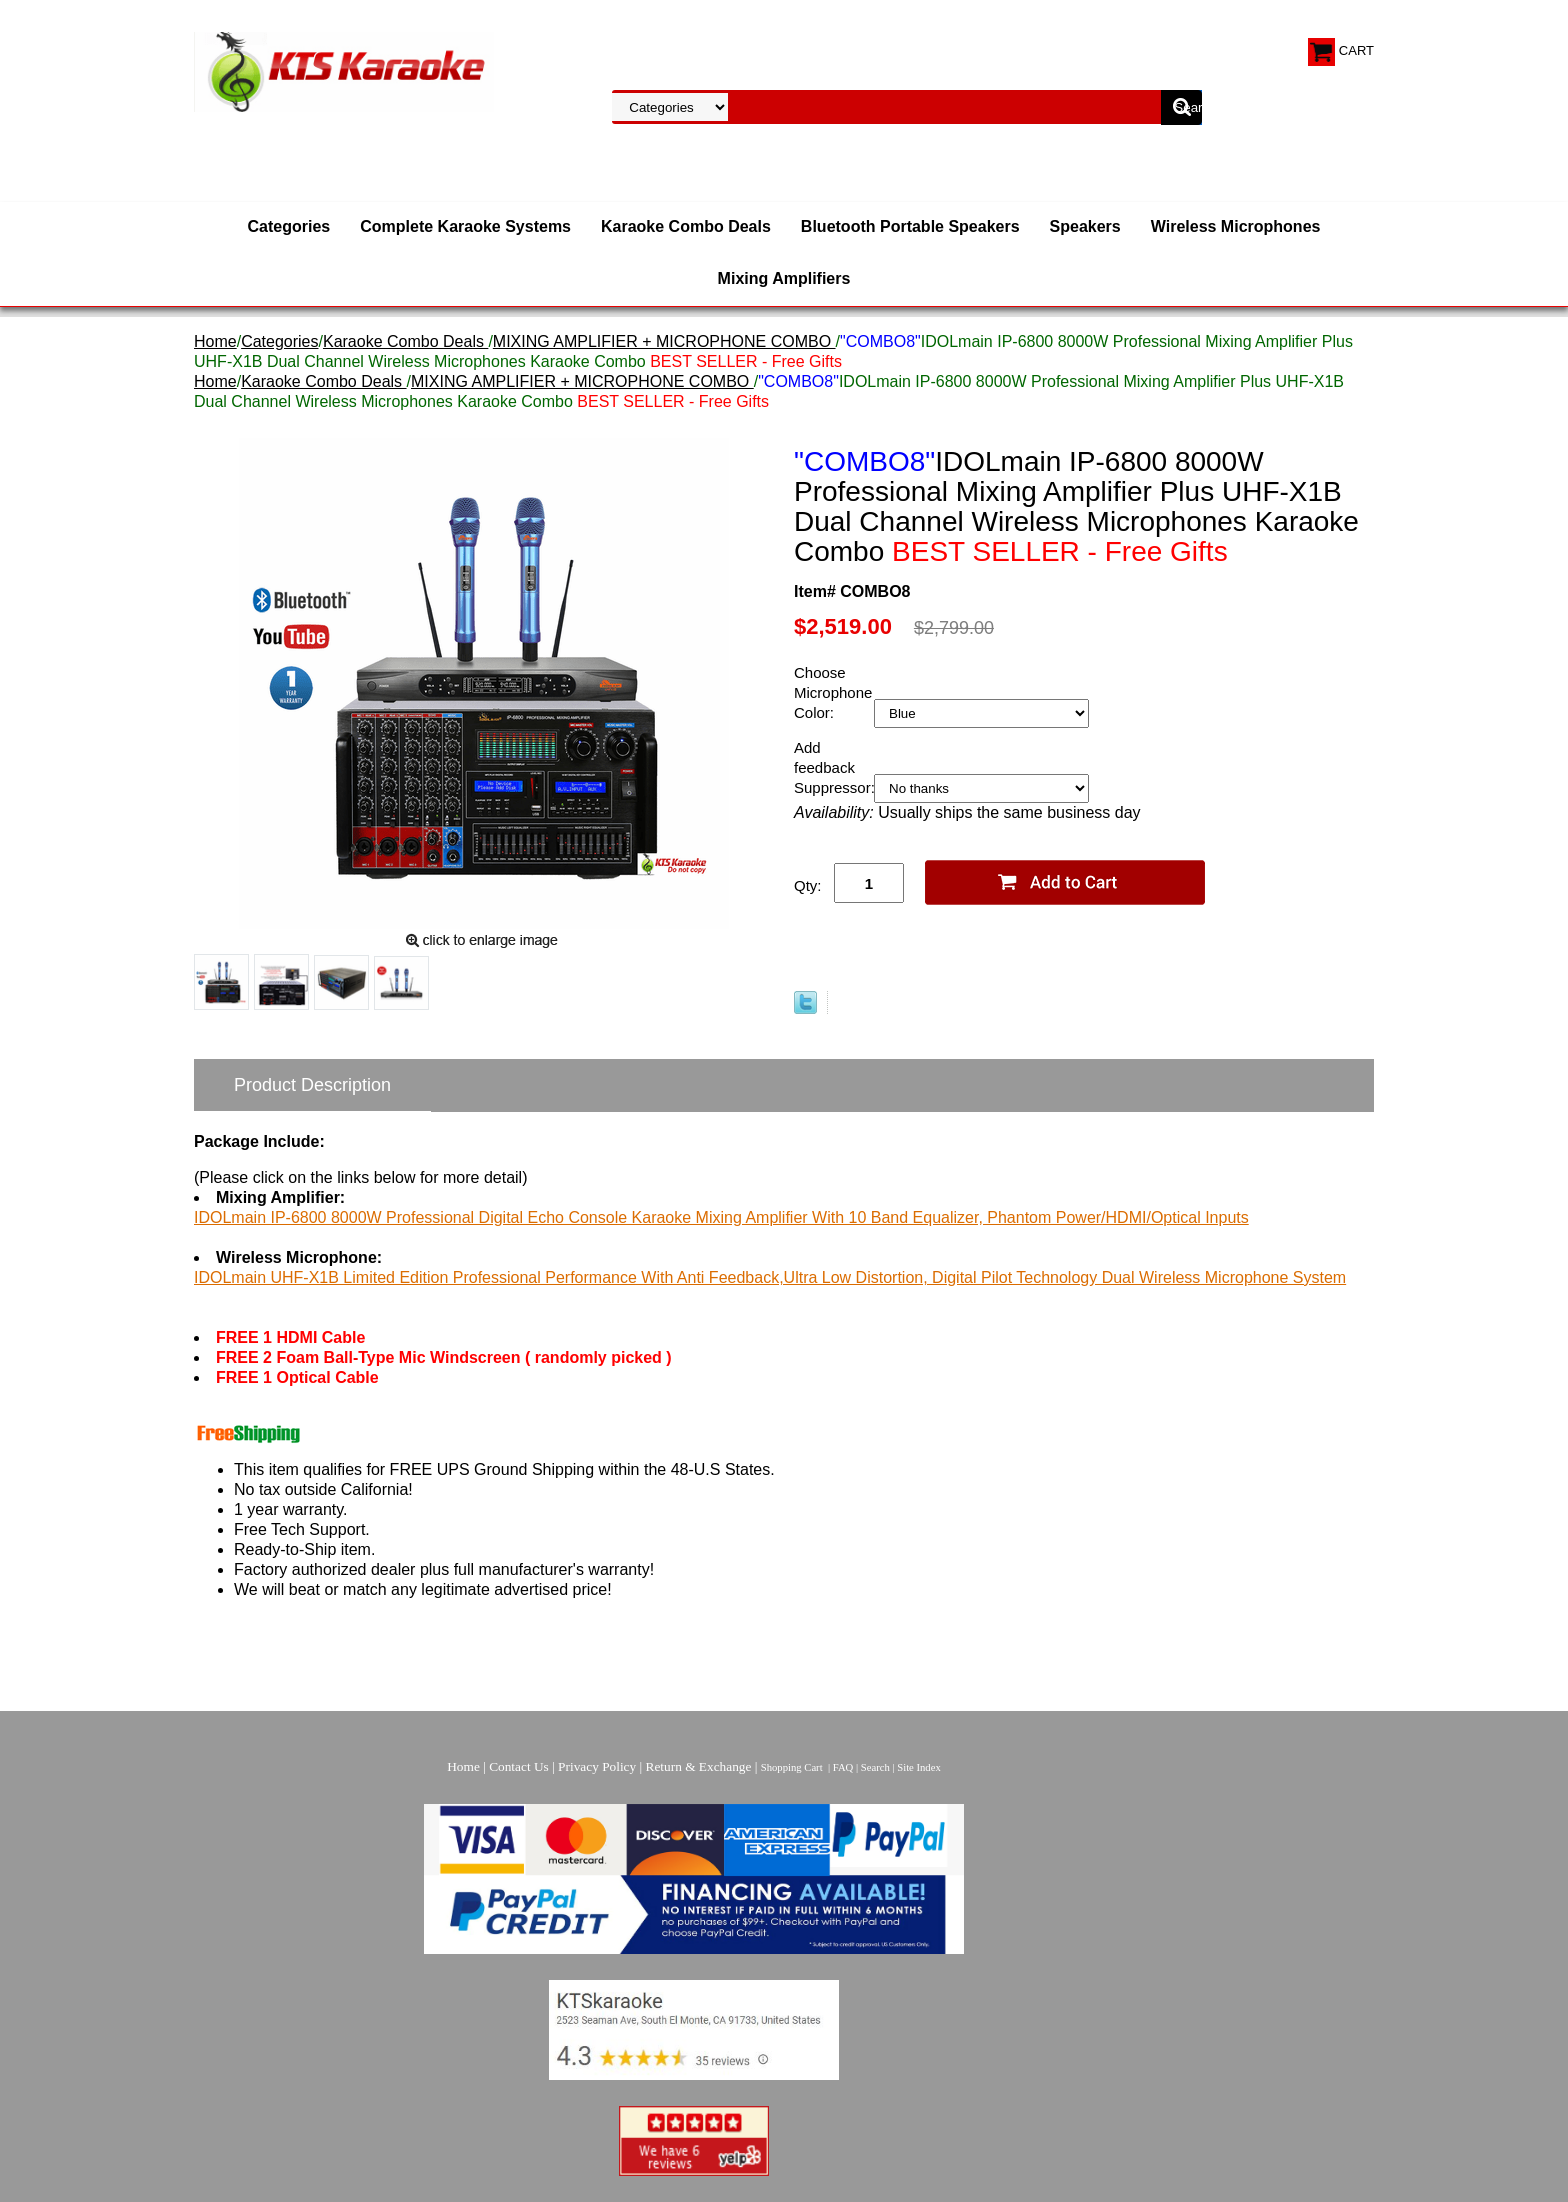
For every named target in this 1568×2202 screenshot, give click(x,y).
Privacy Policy (597, 1766)
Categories (289, 226)
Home (215, 341)
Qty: (808, 885)
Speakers (1085, 226)
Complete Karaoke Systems (465, 226)
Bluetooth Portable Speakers (910, 226)
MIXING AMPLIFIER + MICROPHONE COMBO (664, 341)
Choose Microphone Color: (833, 692)
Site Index (919, 1767)
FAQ (843, 1767)
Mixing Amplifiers (784, 278)
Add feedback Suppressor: (834, 767)
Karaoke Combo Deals (686, 226)
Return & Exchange (699, 1766)
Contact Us (519, 1766)
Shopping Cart (792, 1767)
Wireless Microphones (1236, 226)
